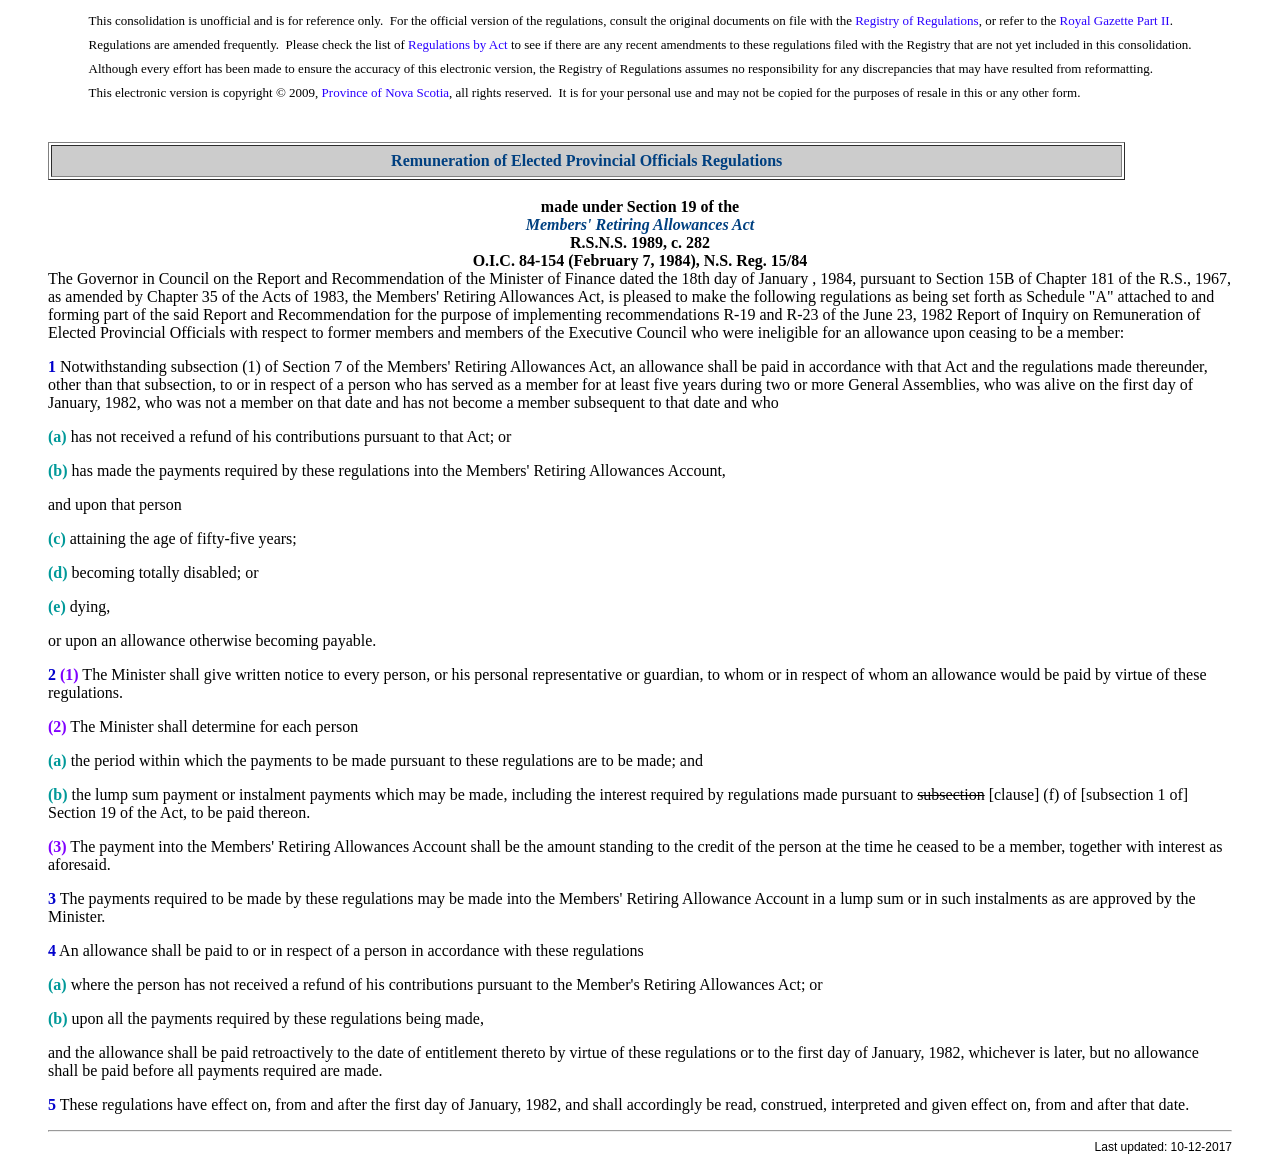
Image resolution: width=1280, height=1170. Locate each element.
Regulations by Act (458, 44)
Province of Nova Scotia (385, 92)
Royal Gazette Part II (1115, 20)
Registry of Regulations (917, 20)
